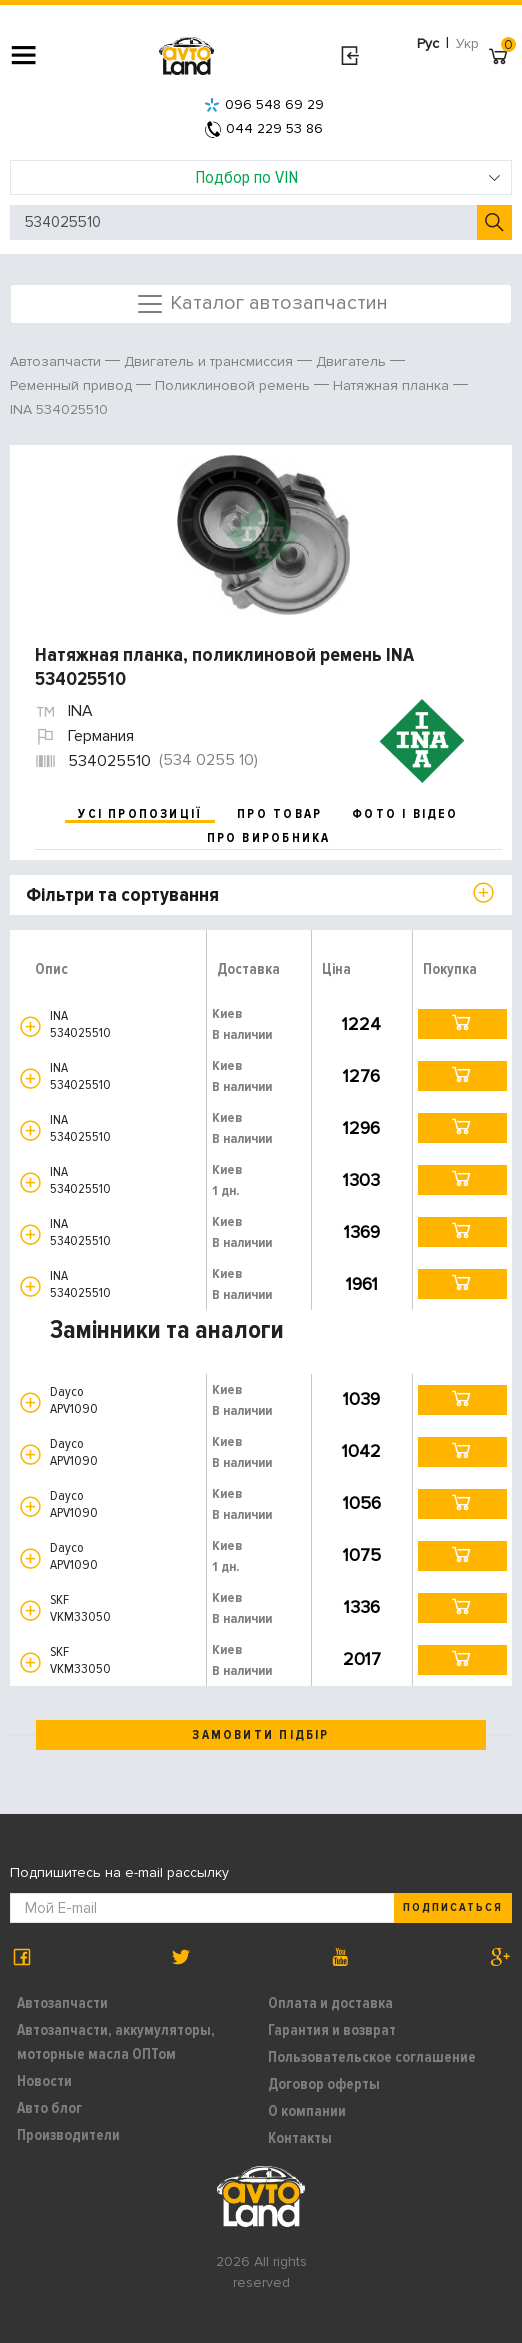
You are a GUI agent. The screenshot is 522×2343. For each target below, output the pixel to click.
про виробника (269, 838)
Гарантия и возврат (332, 2030)
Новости (44, 2081)
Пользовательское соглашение (372, 2057)
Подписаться (453, 1907)
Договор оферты (324, 2084)
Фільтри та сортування (122, 895)
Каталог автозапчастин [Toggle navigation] (261, 304)
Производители (68, 2135)
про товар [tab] (279, 814)
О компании (307, 2111)
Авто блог (49, 2108)
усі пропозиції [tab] (140, 814)
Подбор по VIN (348, 177)
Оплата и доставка (330, 2003)
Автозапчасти (62, 2003)
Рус (428, 43)
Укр (467, 43)
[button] (30, 1026)
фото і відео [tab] (405, 814)
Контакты (300, 2138)
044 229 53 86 (264, 128)
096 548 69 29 (264, 104)
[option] (263, 535)
